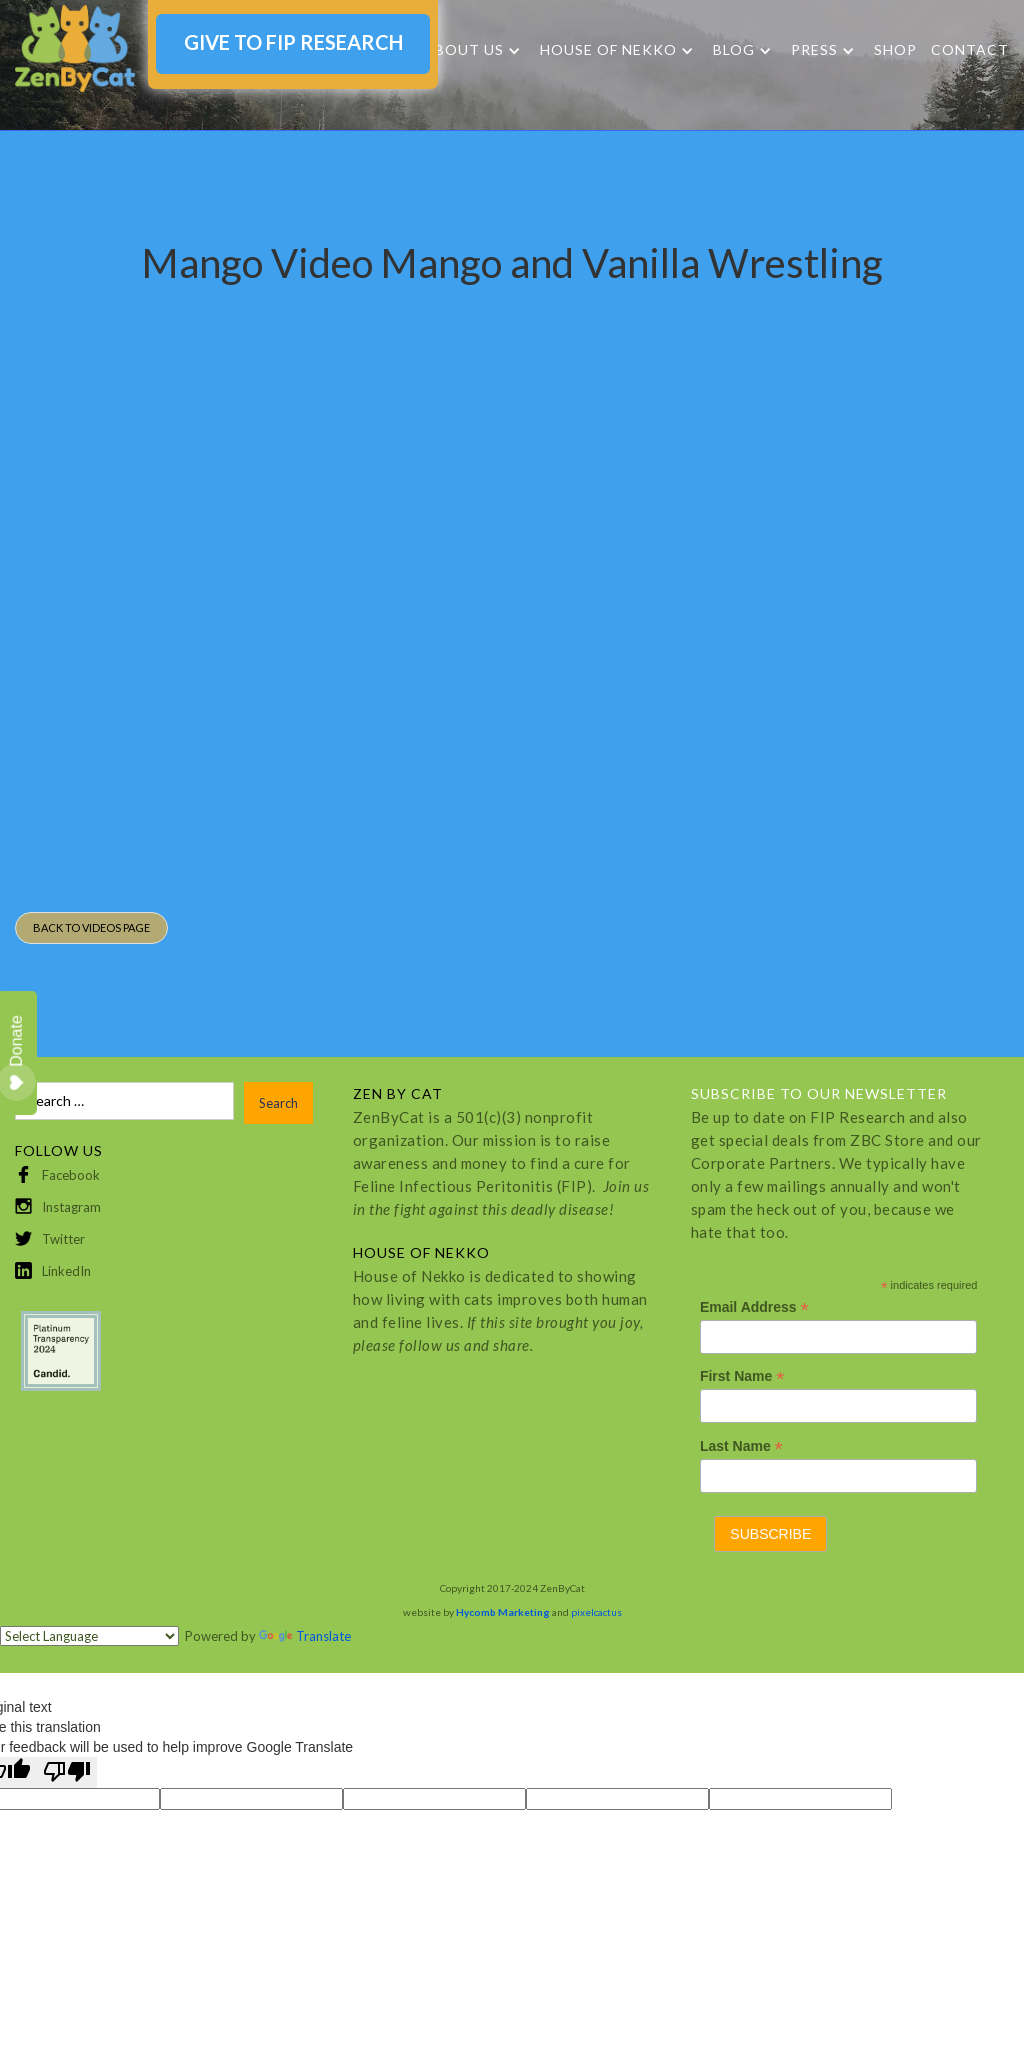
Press (814, 50)
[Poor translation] (67, 1772)
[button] (472, 50)
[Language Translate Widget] (89, 1636)
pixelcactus (596, 1612)
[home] (75, 48)
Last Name (741, 1446)
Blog (734, 50)
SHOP (895, 49)
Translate (305, 1636)
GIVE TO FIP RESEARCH (293, 42)
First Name (742, 1376)
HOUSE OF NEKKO (608, 50)
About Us (464, 50)
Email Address (754, 1307)
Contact (970, 49)
